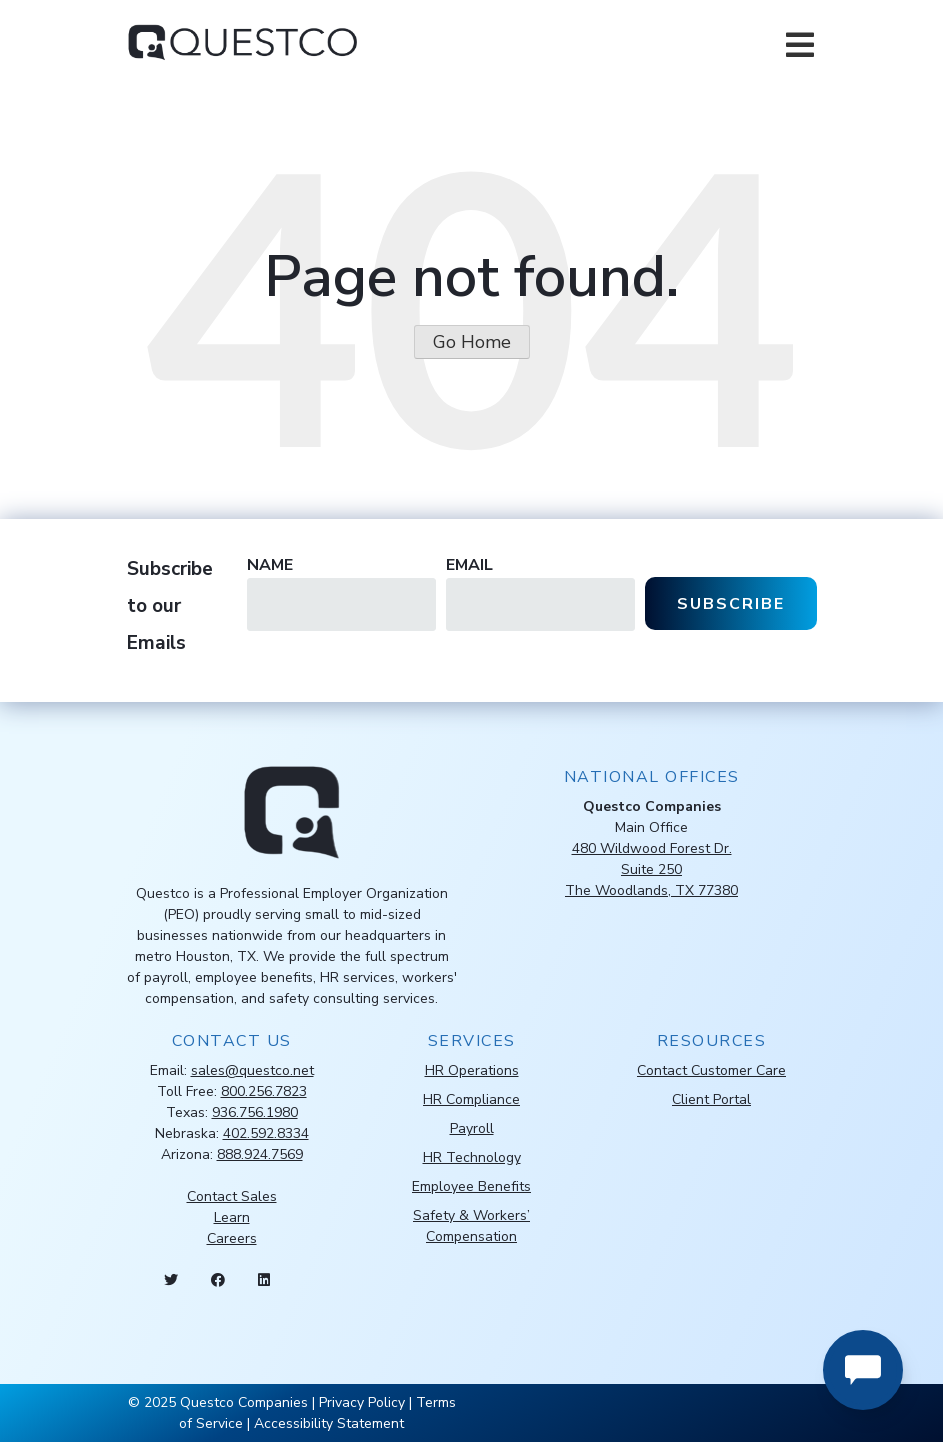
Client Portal (711, 1099)
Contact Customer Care (711, 1070)
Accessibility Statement (329, 1423)
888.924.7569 (260, 1154)
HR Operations (472, 1070)
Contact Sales (232, 1196)
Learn (232, 1217)
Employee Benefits (471, 1186)
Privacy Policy (362, 1402)
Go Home (472, 342)
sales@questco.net (252, 1070)
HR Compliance (471, 1099)
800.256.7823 (264, 1091)
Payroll (472, 1128)
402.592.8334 (266, 1133)
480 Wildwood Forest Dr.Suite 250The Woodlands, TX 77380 (651, 869)
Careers (232, 1238)
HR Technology (472, 1157)
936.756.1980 (255, 1112)
